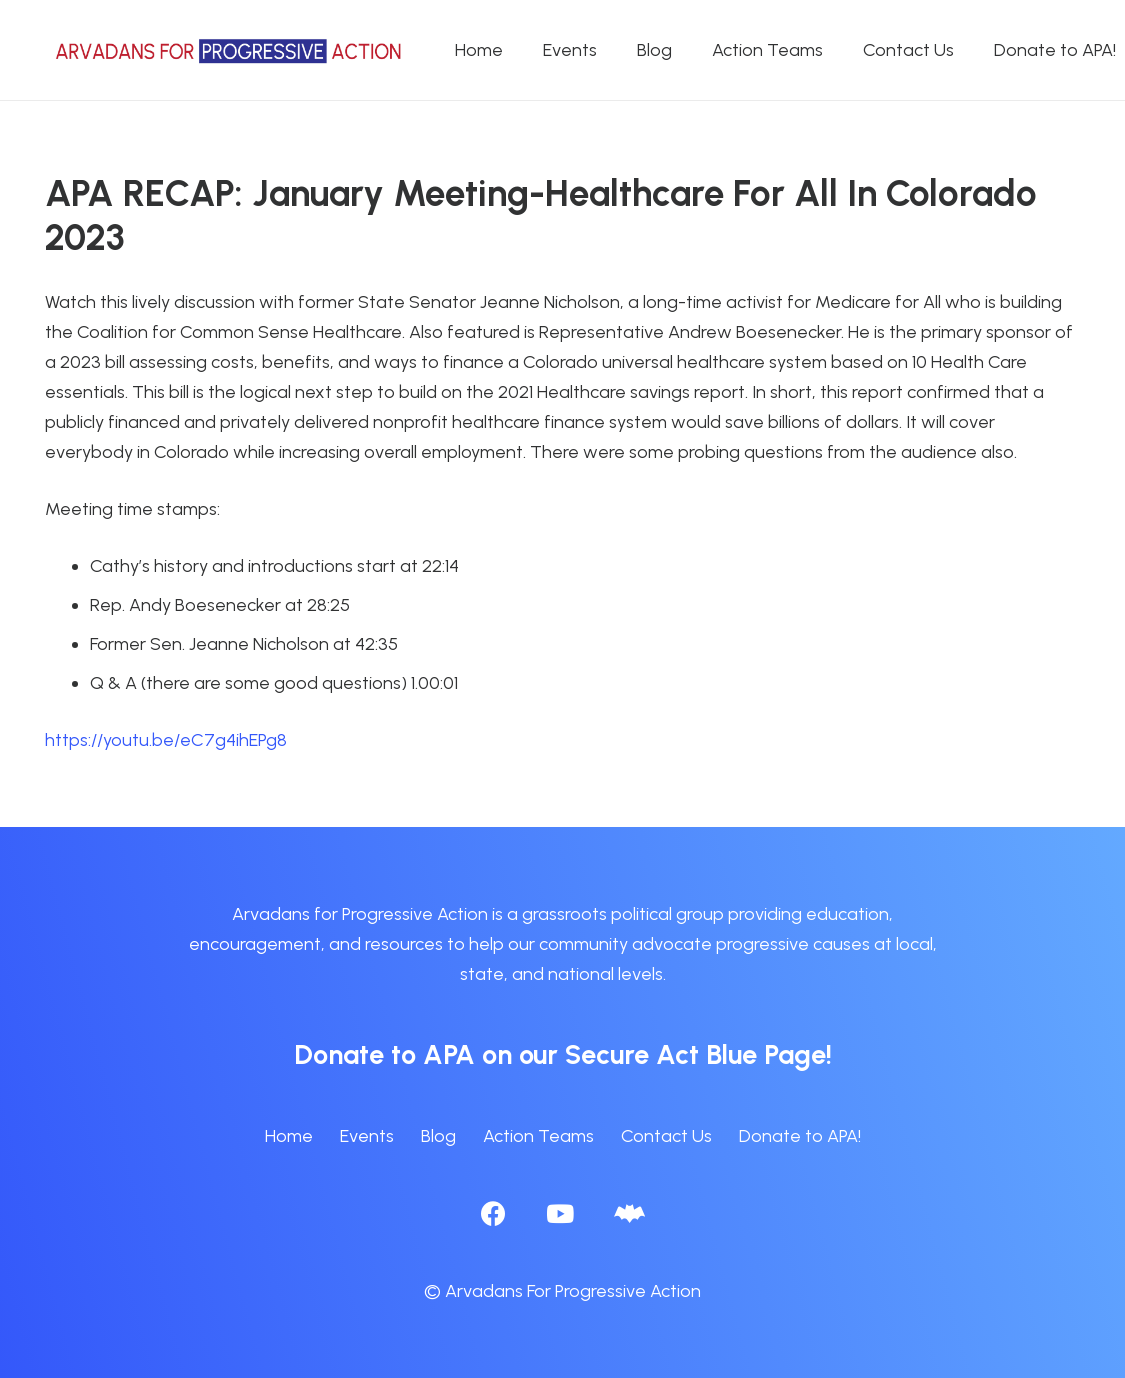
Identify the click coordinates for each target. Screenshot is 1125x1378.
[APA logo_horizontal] (230, 50)
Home (289, 1136)
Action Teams (538, 1136)
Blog (438, 1136)
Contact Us (666, 1136)
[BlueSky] (629, 1213)
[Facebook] (493, 1213)
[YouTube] (560, 1213)
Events (367, 1136)
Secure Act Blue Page (695, 1054)
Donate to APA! (800, 1136)
